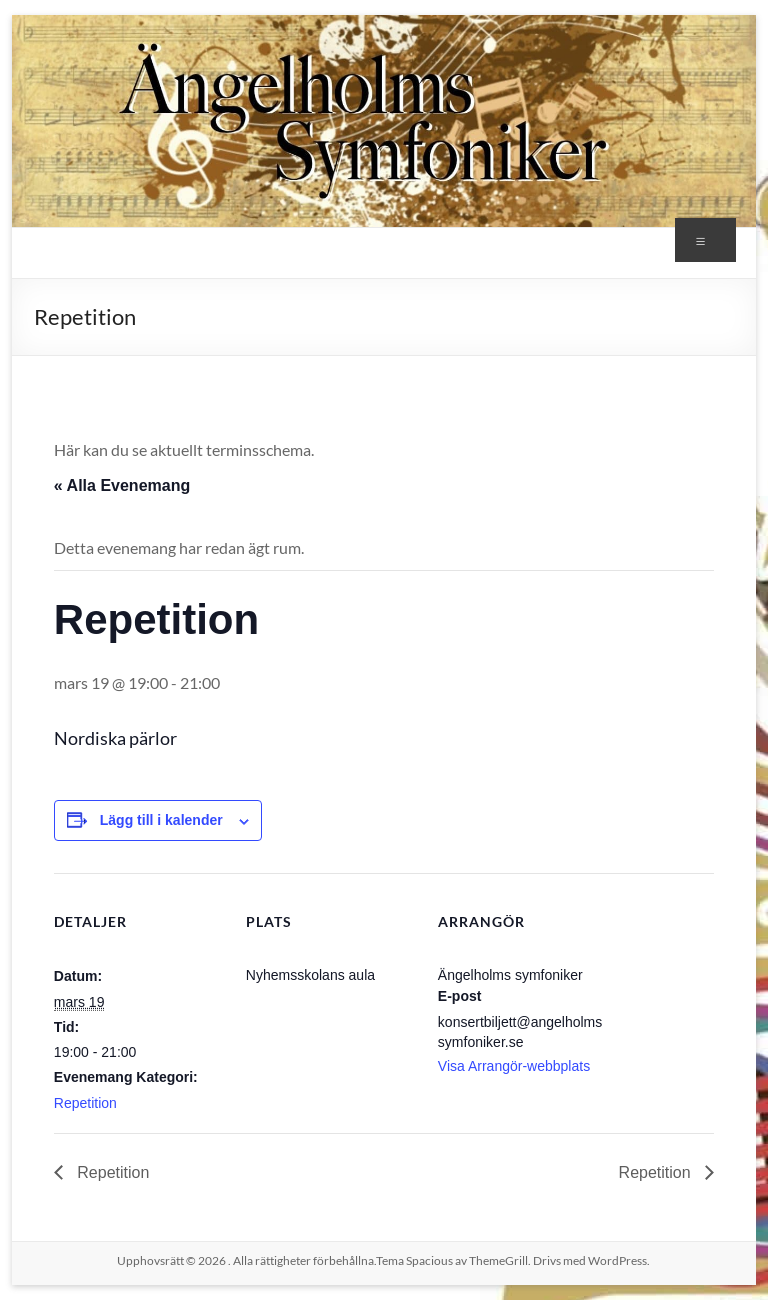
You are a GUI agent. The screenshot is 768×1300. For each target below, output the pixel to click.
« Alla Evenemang (122, 485)
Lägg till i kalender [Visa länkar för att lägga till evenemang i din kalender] (161, 820)
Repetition (85, 1103)
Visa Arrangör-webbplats (514, 1066)
